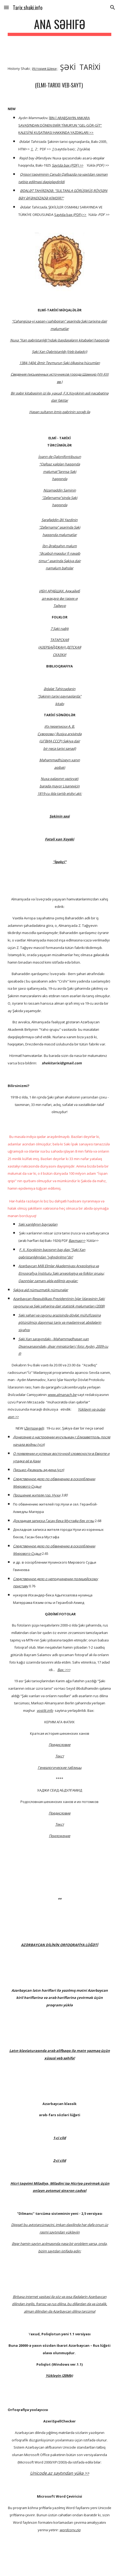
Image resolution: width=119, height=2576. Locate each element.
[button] (6, 7)
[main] (59, 26)
